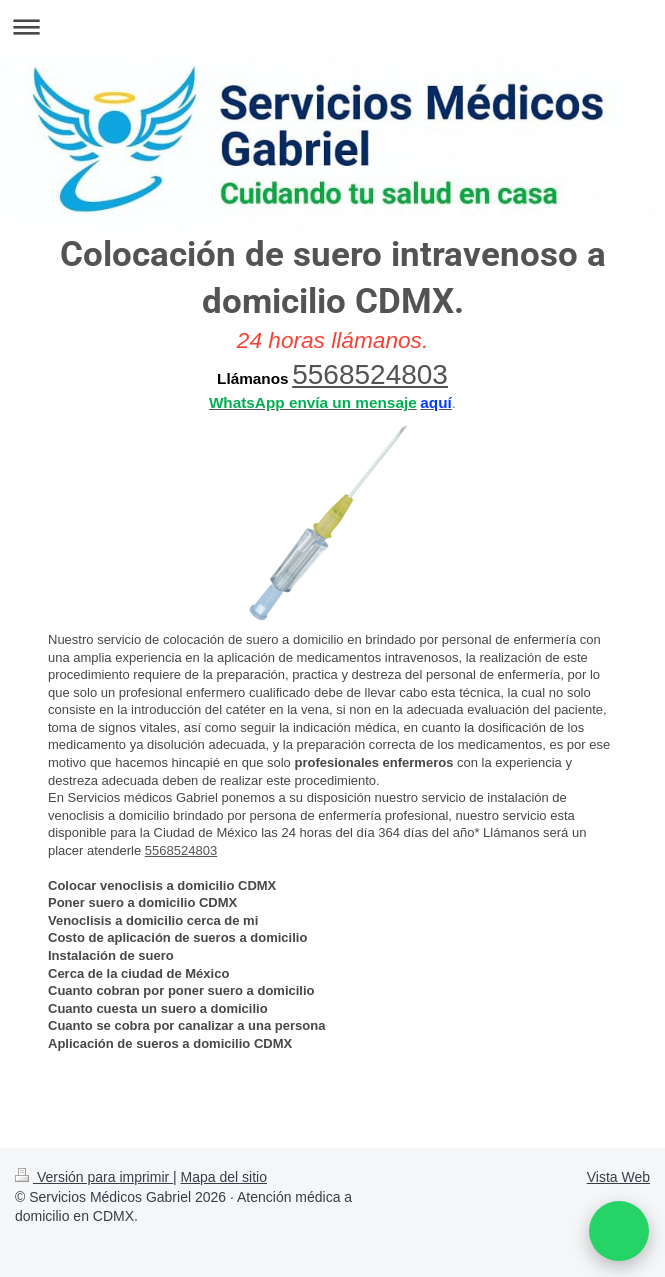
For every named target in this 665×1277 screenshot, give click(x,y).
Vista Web (618, 1177)
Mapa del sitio (224, 1177)
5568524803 (370, 374)
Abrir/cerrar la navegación (332, 26)
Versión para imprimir (94, 1177)
